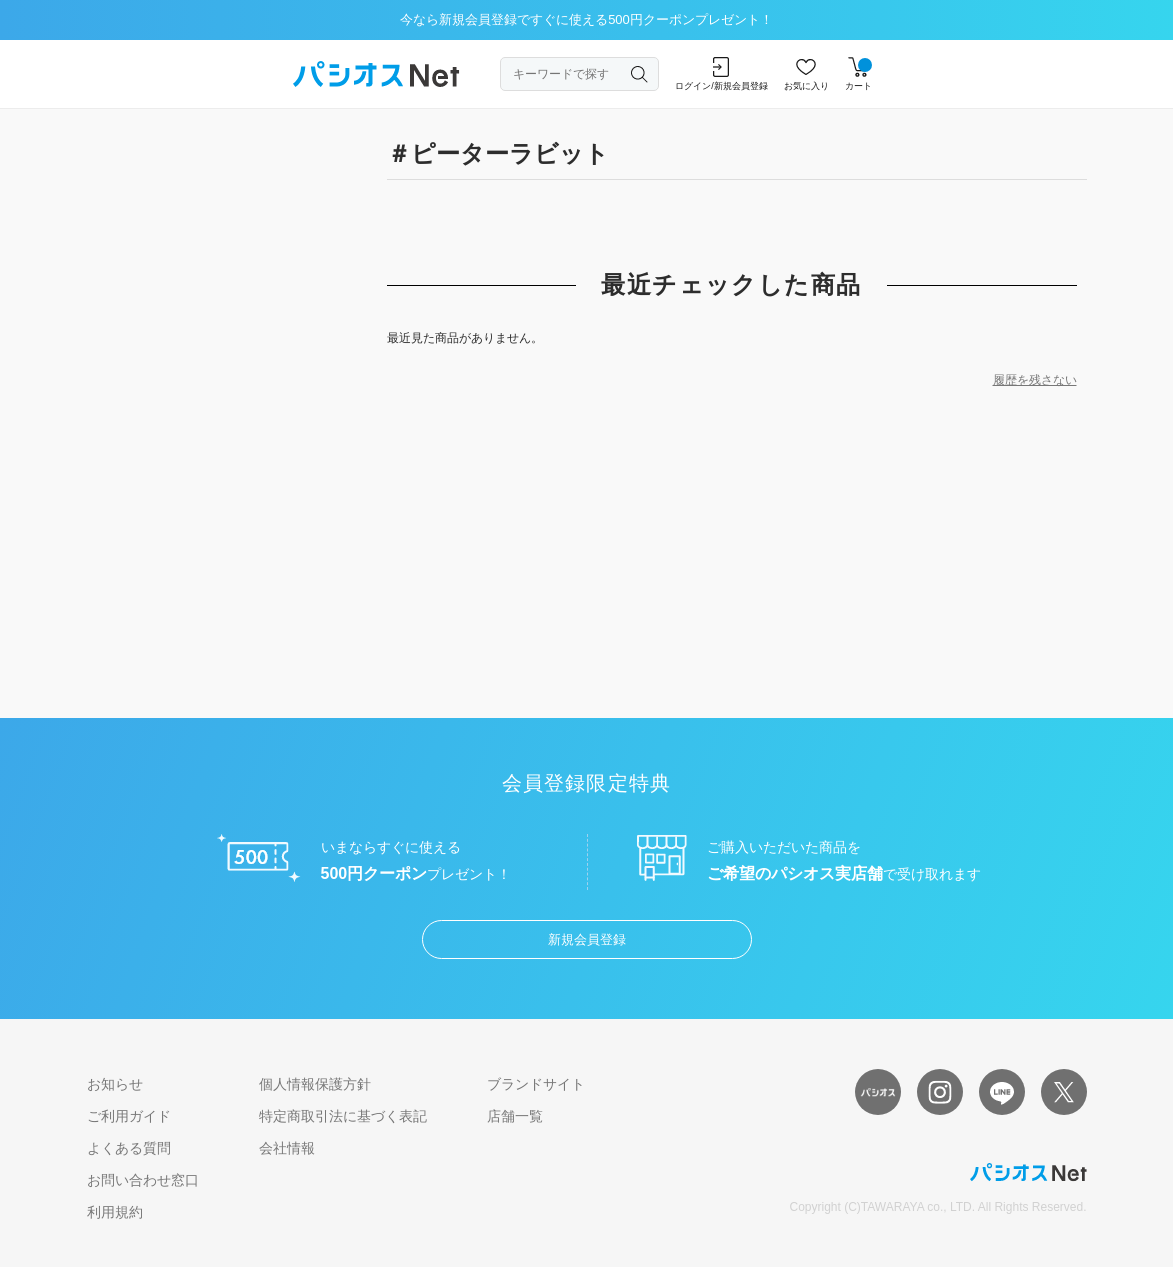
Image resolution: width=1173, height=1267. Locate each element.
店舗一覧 (515, 1116)
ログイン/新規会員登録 (721, 74)
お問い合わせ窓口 (143, 1180)
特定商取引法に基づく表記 (343, 1116)
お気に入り (806, 74)
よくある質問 (129, 1148)
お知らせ (115, 1084)
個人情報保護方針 (315, 1084)
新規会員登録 (587, 939)
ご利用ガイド (129, 1116)
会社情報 (287, 1148)
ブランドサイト (536, 1084)
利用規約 (115, 1212)
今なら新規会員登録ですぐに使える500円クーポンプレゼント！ (586, 19)
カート (858, 74)
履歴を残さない (1035, 380)
